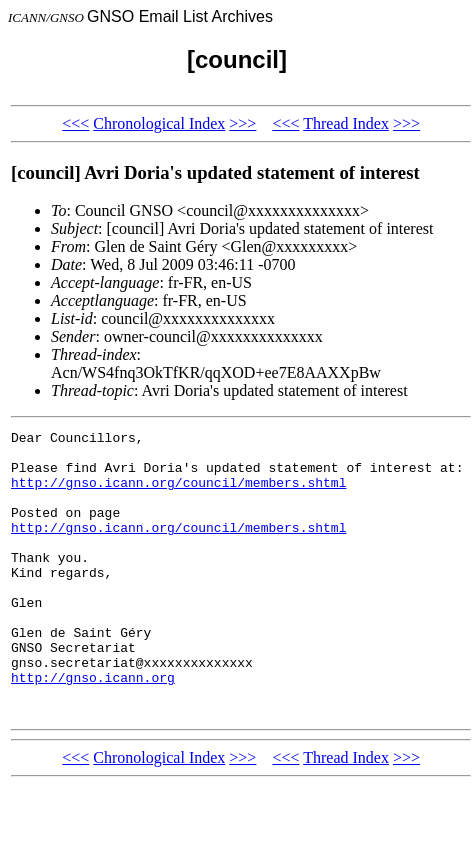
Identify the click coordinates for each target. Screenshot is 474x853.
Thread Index (346, 123)
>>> (242, 123)
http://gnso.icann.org (93, 728)
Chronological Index (159, 123)
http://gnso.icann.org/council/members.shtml (178, 494)
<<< (75, 123)
